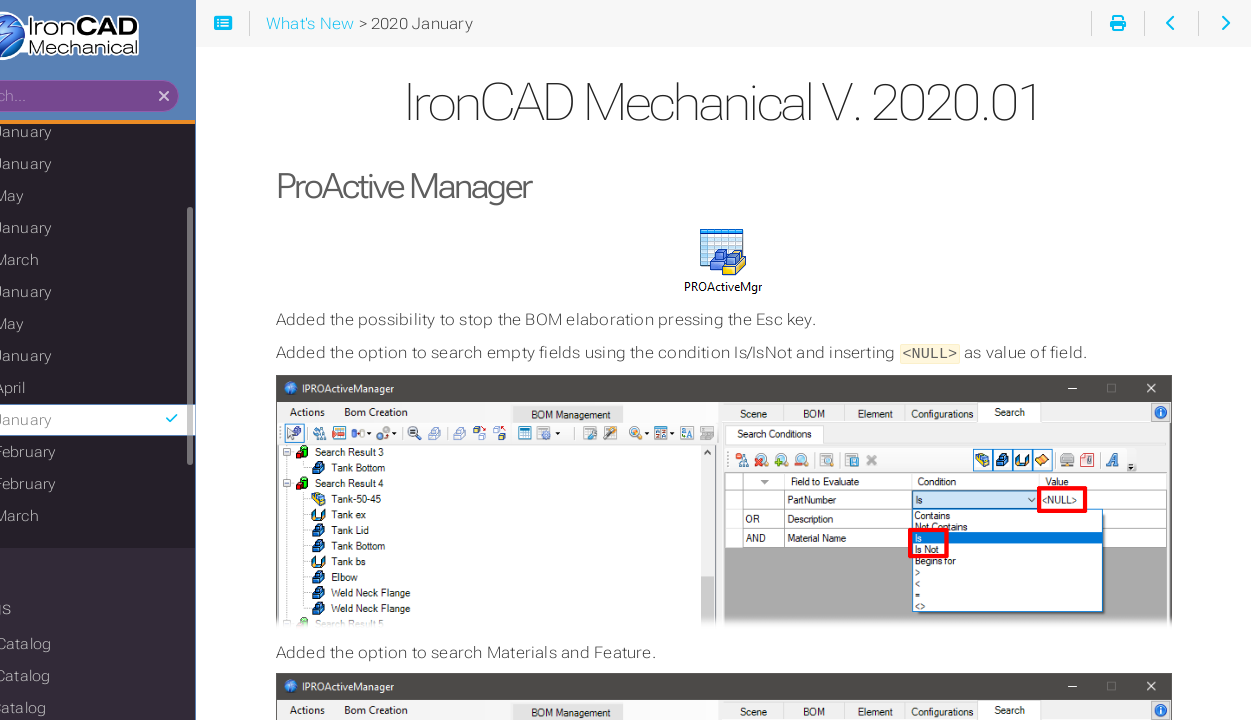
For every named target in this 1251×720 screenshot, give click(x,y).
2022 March (75, 265)
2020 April (68, 393)
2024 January (81, 169)
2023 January (81, 233)
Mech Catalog (81, 649)
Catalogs (53, 613)
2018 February (83, 489)
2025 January (81, 137)
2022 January (81, 297)
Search (17, 85)
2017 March (75, 521)
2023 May (67, 201)
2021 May (67, 329)
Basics (43, 573)
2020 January (157, 425)
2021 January (81, 361)
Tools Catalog (81, 681)
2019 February (83, 457)
